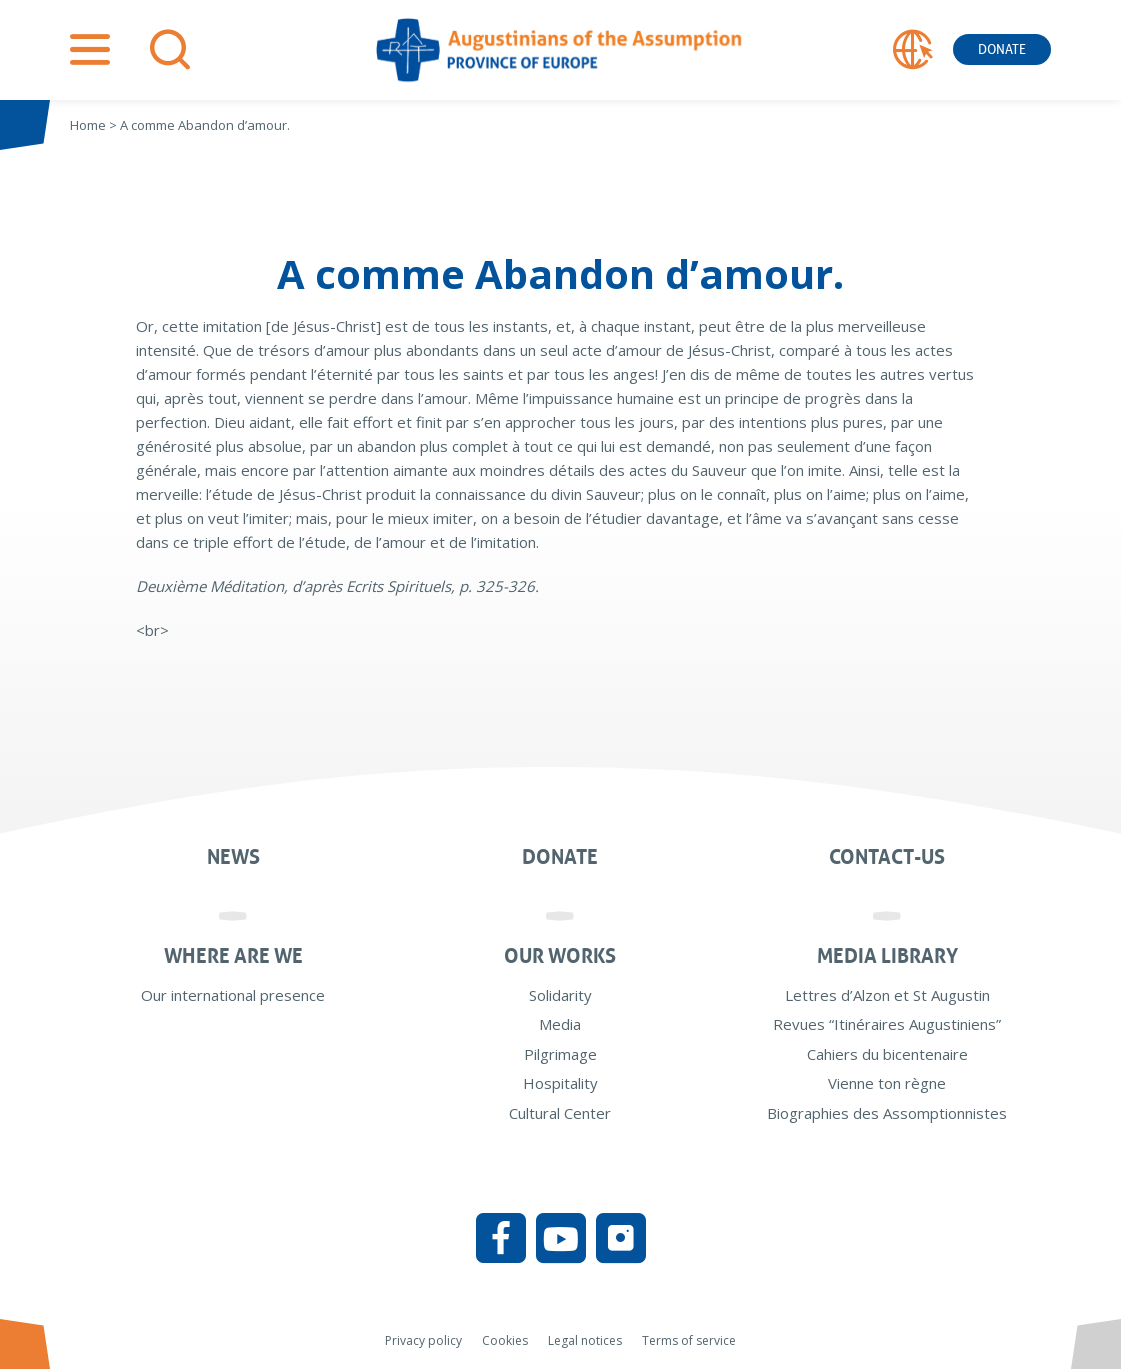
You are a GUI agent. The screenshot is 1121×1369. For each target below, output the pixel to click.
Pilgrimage (560, 1054)
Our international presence (233, 995)
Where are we (233, 956)
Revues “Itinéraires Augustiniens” (887, 1024)
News (233, 857)
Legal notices (585, 1340)
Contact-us (887, 857)
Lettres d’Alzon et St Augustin (887, 995)
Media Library (887, 956)
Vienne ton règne (887, 1083)
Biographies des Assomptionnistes (887, 1113)
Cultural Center (560, 1113)
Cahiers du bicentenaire (887, 1054)
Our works (560, 956)
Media (560, 1024)
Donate (1002, 49)
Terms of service (689, 1340)
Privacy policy (423, 1340)
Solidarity (560, 995)
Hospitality (560, 1083)
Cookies (505, 1340)
